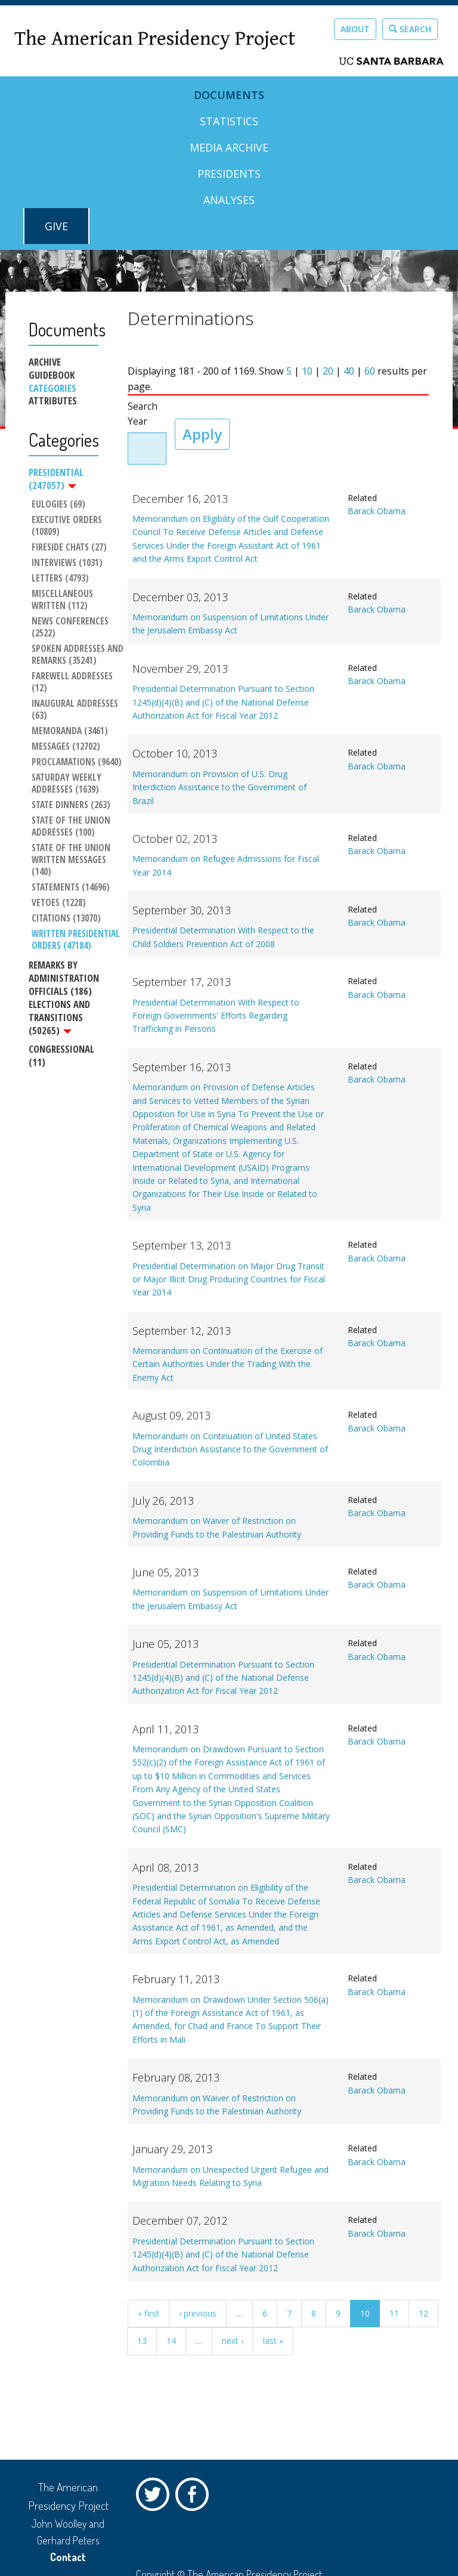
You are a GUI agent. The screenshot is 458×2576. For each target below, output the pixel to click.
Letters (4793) (60, 579)
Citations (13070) (66, 918)
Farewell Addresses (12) (73, 682)
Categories (52, 388)
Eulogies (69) (58, 505)
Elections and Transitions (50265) (59, 1017)
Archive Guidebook (52, 368)
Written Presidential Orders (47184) (77, 940)
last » (273, 2340)
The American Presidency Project (154, 39)
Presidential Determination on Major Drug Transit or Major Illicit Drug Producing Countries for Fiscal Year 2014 (228, 1279)
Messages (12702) (66, 747)
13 (142, 2340)
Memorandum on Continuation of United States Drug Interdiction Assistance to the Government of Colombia (230, 1449)
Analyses (229, 200)
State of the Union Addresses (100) (72, 827)
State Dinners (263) (71, 805)
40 (349, 371)
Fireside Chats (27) (69, 547)
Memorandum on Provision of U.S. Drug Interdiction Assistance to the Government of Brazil (219, 787)
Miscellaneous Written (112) (63, 600)
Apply (202, 434)
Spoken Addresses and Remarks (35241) (78, 655)
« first (148, 2313)
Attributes (53, 400)
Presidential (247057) (56, 479)
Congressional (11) (61, 1055)
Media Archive (229, 147)
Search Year (142, 414)
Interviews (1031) (67, 563)
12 (423, 2313)
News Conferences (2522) (71, 627)
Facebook (195, 2497)
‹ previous (197, 2313)
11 (394, 2313)
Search (410, 29)
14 (171, 2340)
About (355, 29)
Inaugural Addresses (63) (76, 710)
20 (328, 371)
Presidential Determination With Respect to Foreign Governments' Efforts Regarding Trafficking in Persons (215, 1016)
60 (369, 371)
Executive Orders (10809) (68, 526)
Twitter (155, 2497)
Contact (68, 2556)
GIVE (56, 226)
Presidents (229, 173)
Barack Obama (377, 511)
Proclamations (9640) (77, 762)
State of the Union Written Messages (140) (72, 860)
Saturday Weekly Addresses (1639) (68, 784)
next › (232, 2340)
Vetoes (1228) (59, 903)
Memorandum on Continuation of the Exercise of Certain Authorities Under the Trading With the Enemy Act (227, 1364)
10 (307, 371)
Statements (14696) (71, 887)
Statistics (229, 121)
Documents (229, 95)
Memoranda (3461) (70, 731)
